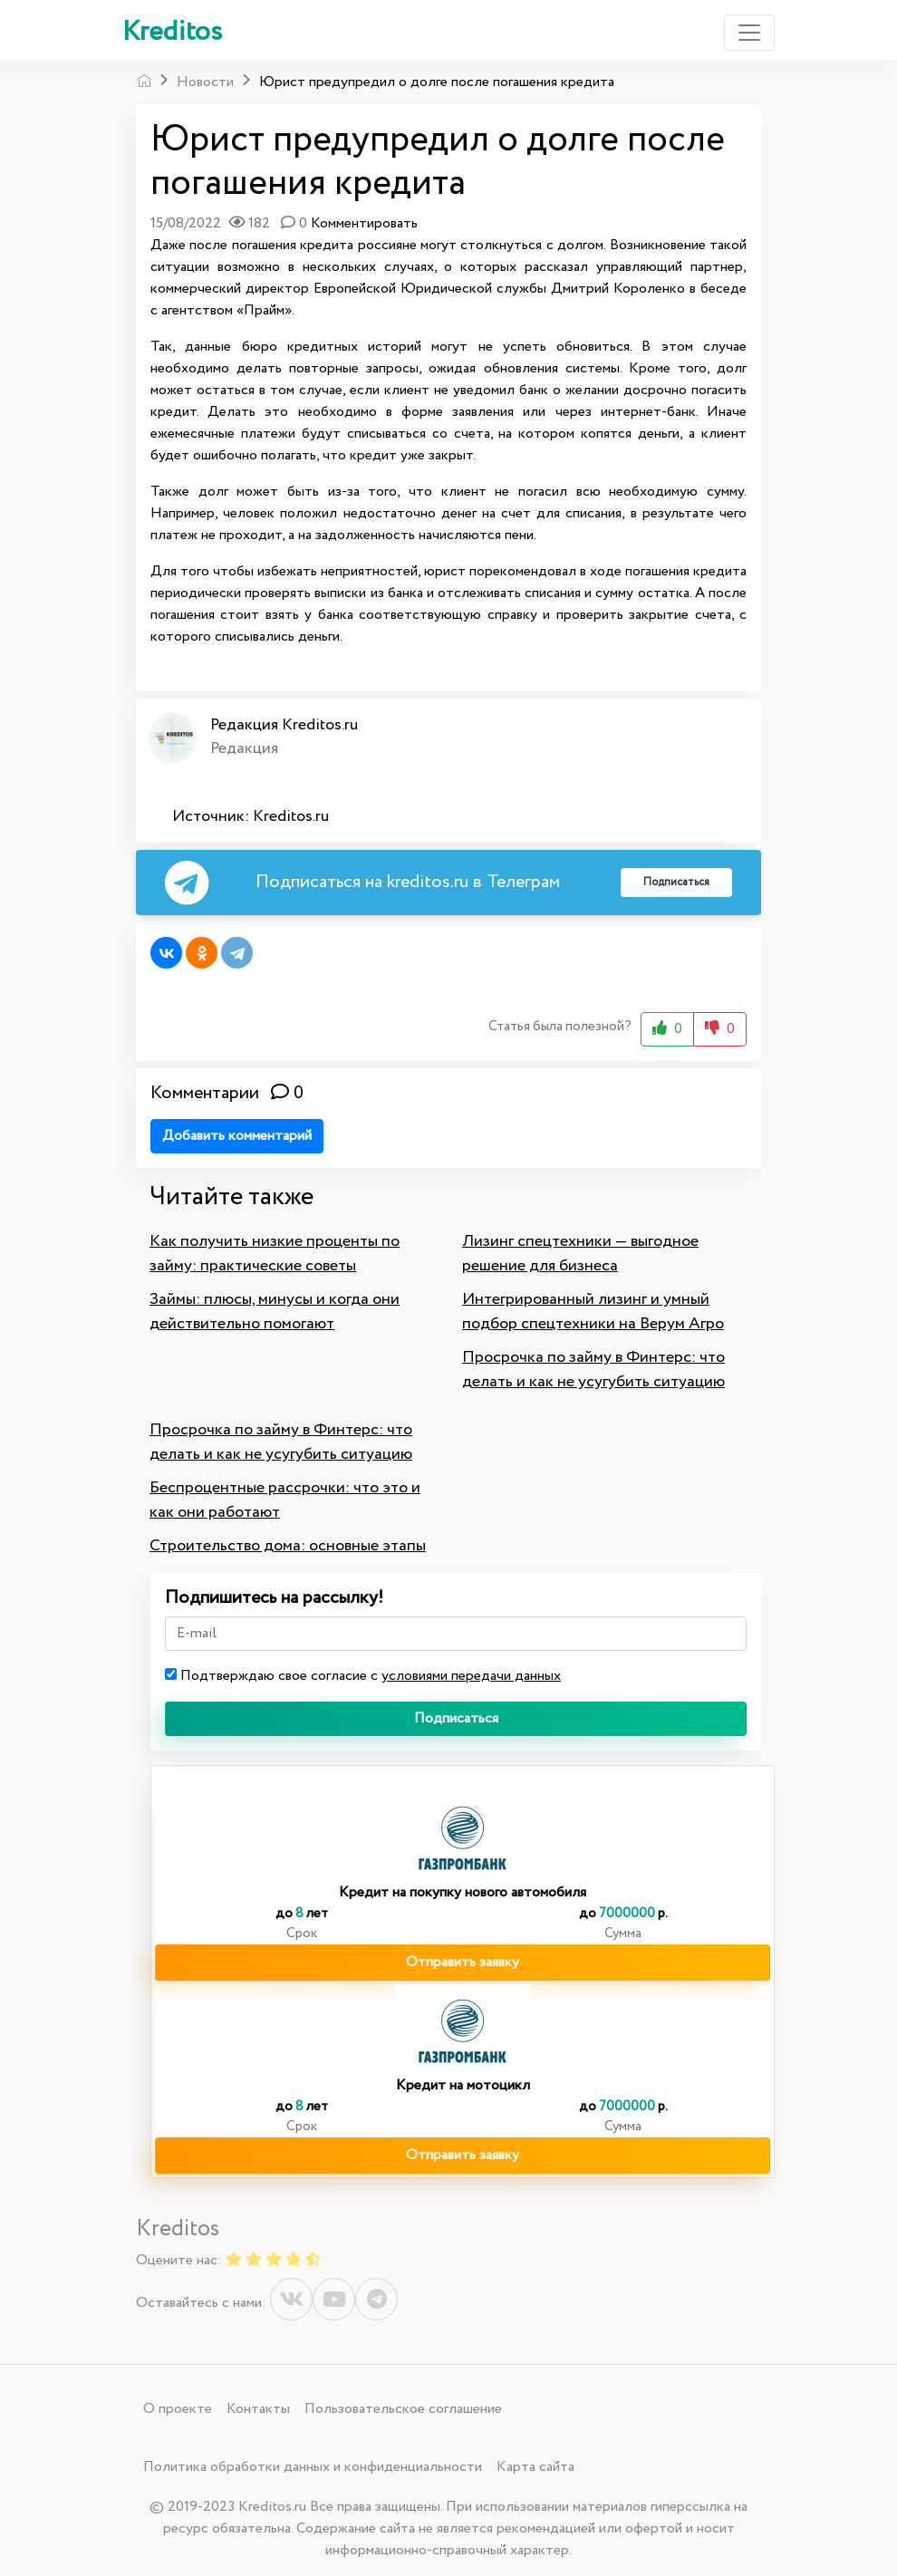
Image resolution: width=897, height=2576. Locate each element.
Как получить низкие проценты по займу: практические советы (275, 1254)
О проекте (177, 2408)
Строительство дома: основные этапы (288, 1546)
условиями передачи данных (471, 1675)
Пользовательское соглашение (403, 2408)
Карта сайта (535, 2466)
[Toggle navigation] (749, 32)
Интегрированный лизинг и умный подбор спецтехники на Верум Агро (593, 1312)
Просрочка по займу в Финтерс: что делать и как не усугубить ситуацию (593, 1370)
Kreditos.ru (291, 816)
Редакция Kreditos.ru (284, 725)
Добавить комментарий (237, 1135)
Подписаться (456, 1718)
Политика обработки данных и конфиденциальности (312, 2466)
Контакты (258, 2408)
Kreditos (172, 32)
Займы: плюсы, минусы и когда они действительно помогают (275, 1312)
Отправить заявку (462, 1962)
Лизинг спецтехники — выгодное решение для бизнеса (580, 1254)
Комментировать (364, 223)
